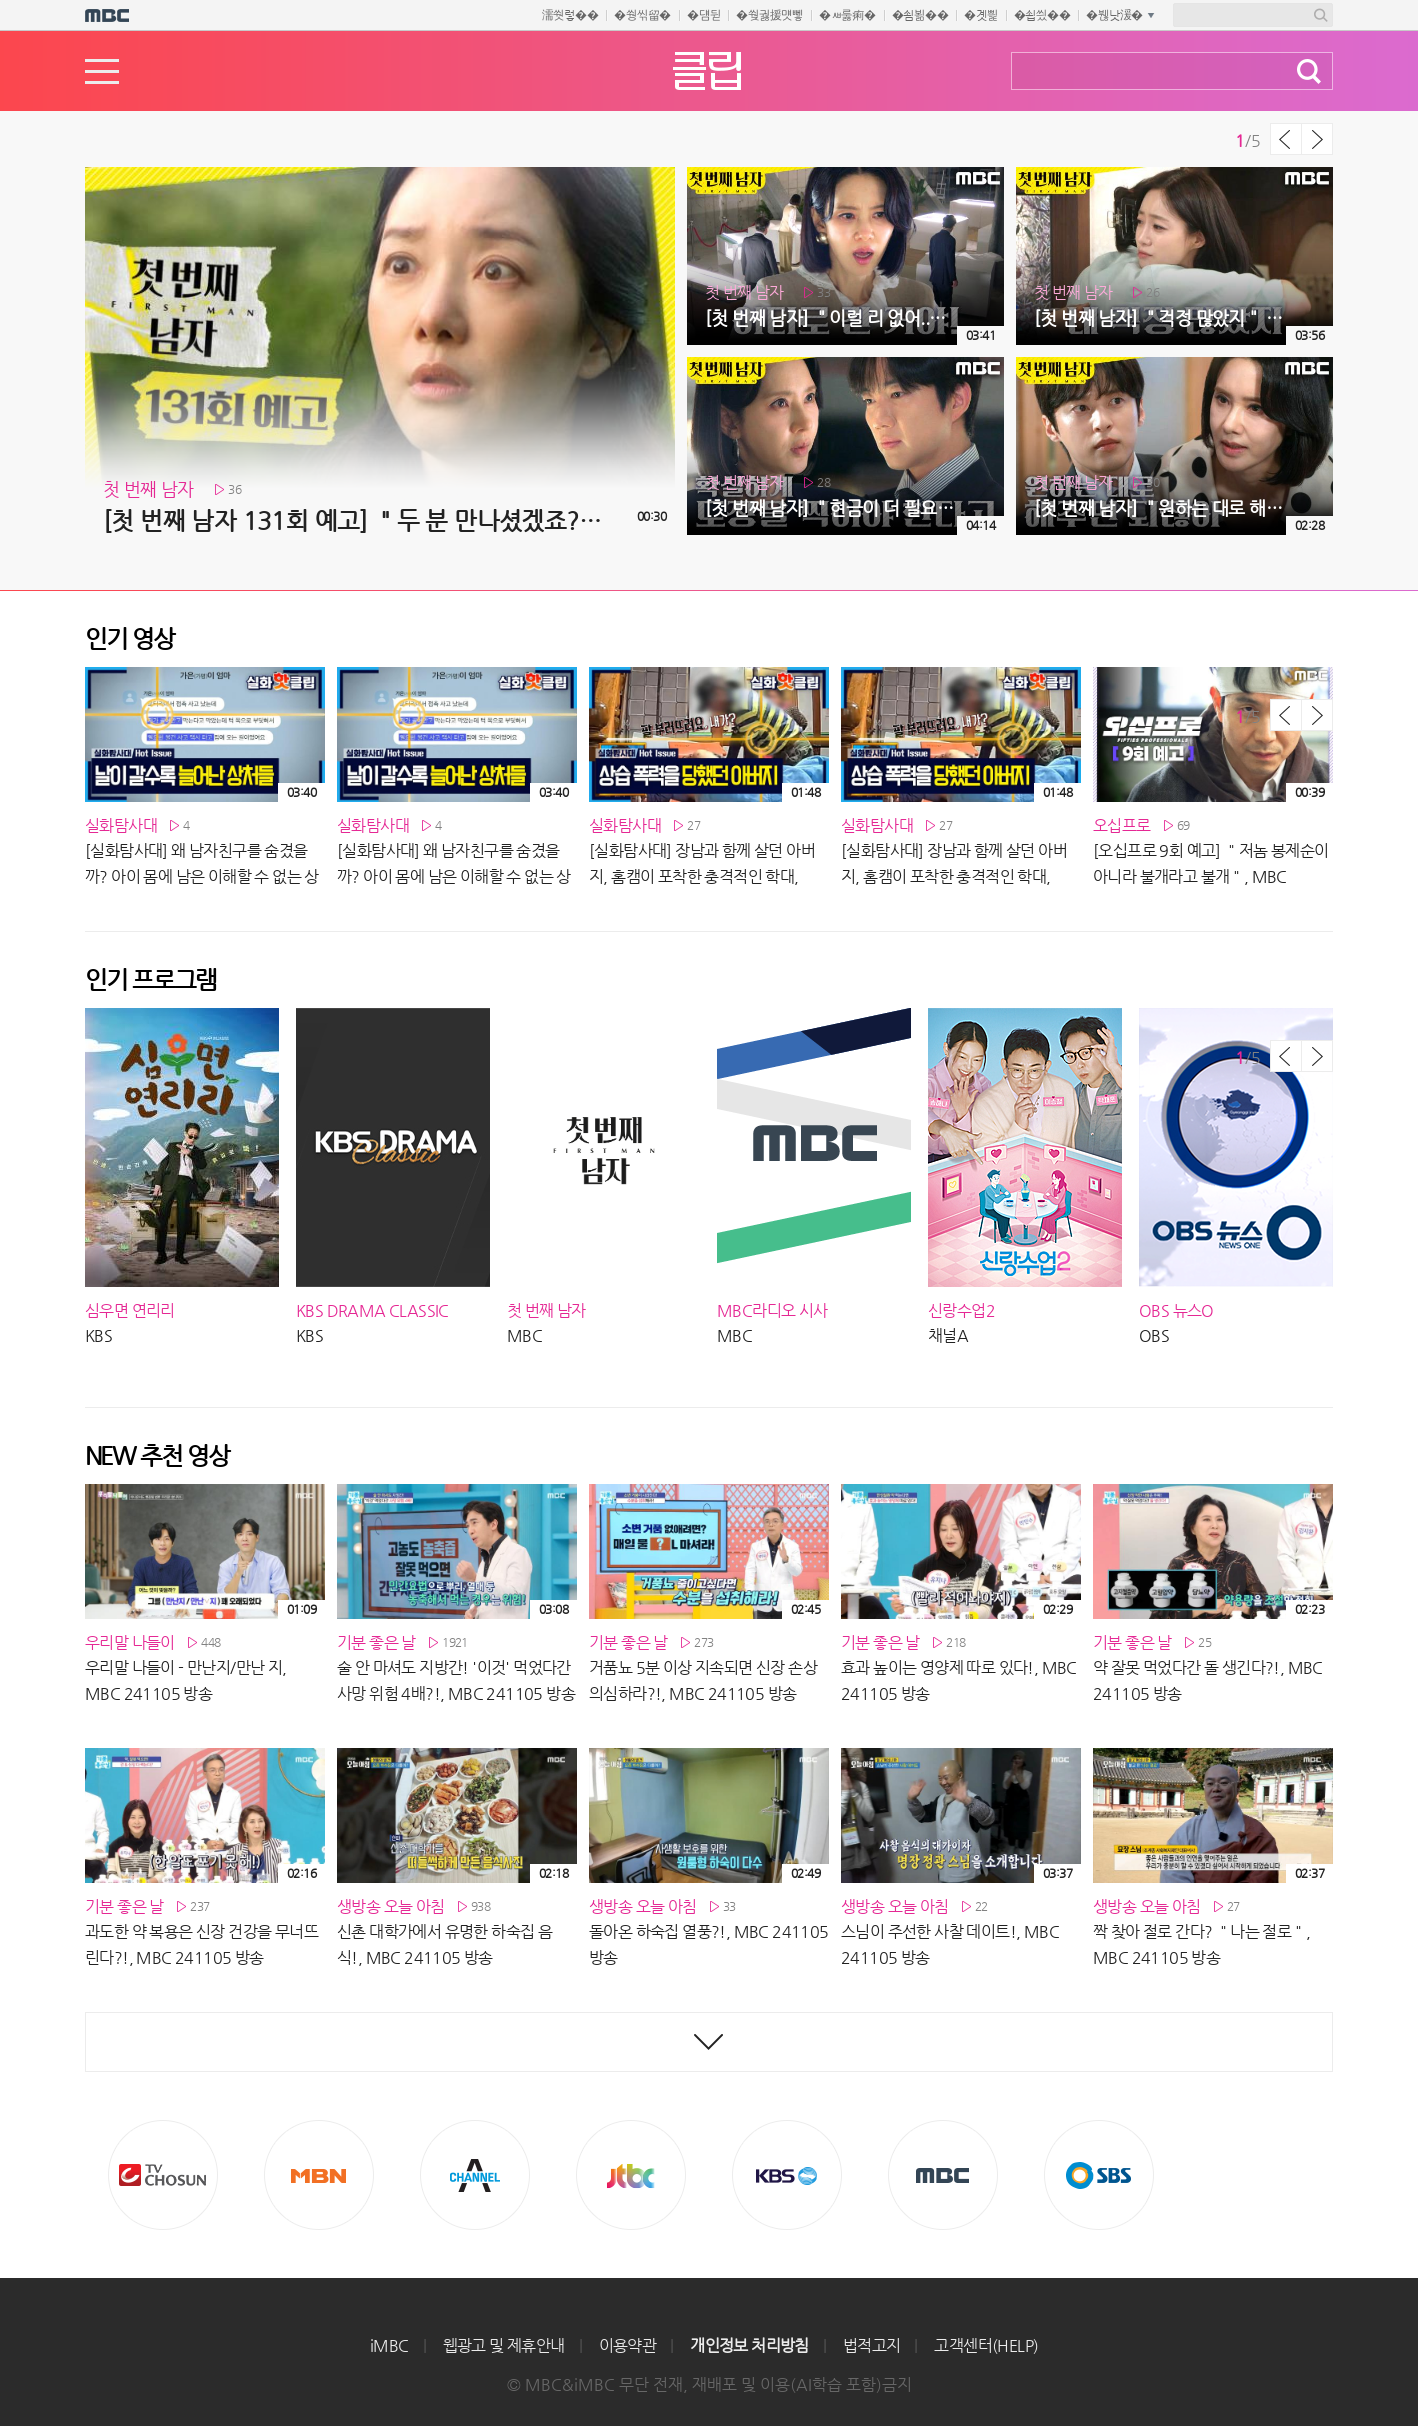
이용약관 (628, 2345)
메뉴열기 (102, 71)
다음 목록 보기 (1317, 139)
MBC (943, 2175)
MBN (319, 2175)
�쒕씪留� (642, 15)
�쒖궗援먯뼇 (769, 15)
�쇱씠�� (1042, 15)
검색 (1309, 71)
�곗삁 (980, 15)
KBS (787, 2175)
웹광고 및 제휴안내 (504, 2345)
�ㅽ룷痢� (847, 15)
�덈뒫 (703, 15)
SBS (1099, 2175)
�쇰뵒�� (920, 15)
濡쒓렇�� (570, 15)
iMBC (389, 2345)
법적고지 (872, 2345)
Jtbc (631, 2175)
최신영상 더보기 (709, 2042)
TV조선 (163, 2175)
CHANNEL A (475, 2175)
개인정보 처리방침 (749, 2345)
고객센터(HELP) (986, 2345)
